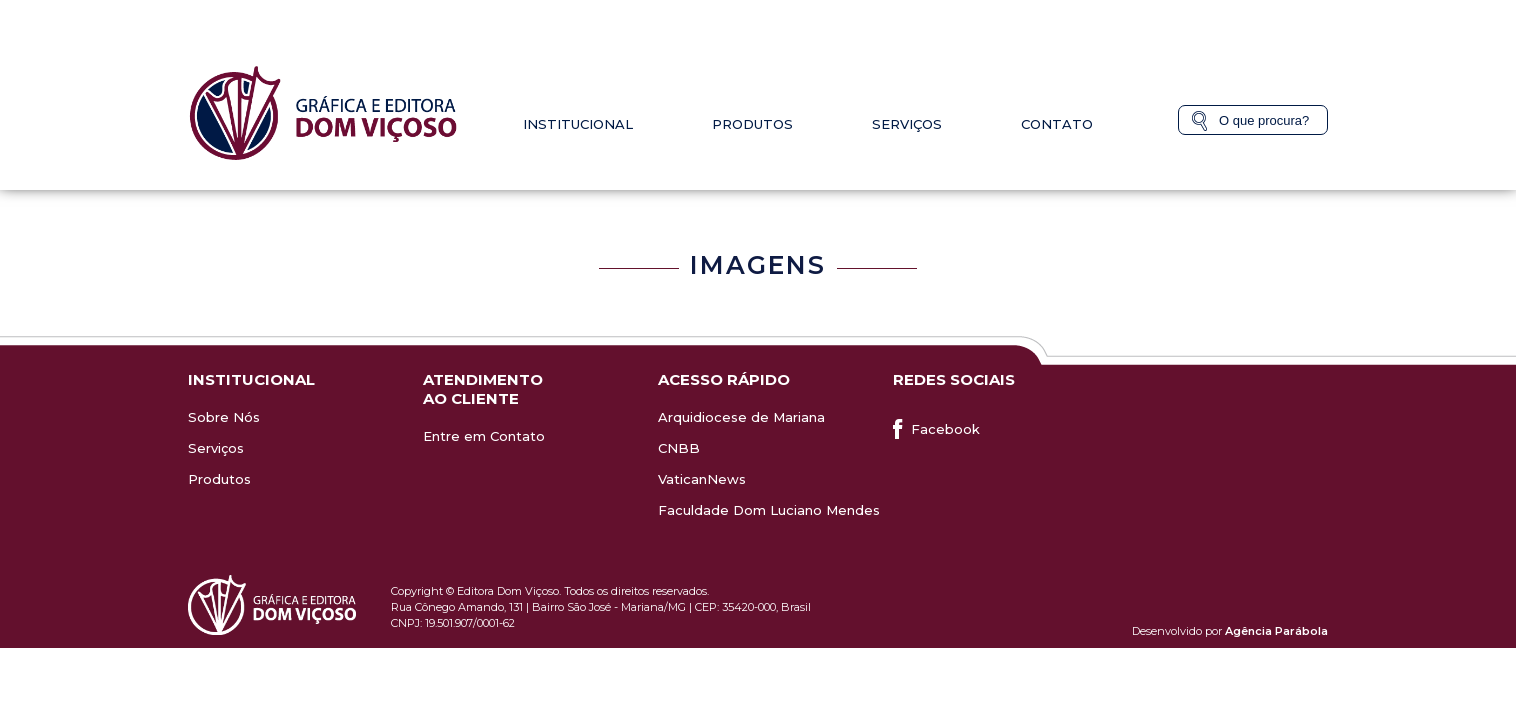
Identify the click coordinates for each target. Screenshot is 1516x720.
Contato (1057, 124)
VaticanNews (702, 479)
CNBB (679, 448)
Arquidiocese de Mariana (741, 417)
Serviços (907, 124)
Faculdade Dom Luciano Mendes (769, 510)
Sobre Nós (224, 417)
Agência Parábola (1276, 631)
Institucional (578, 124)
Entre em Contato (484, 436)
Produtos (752, 124)
